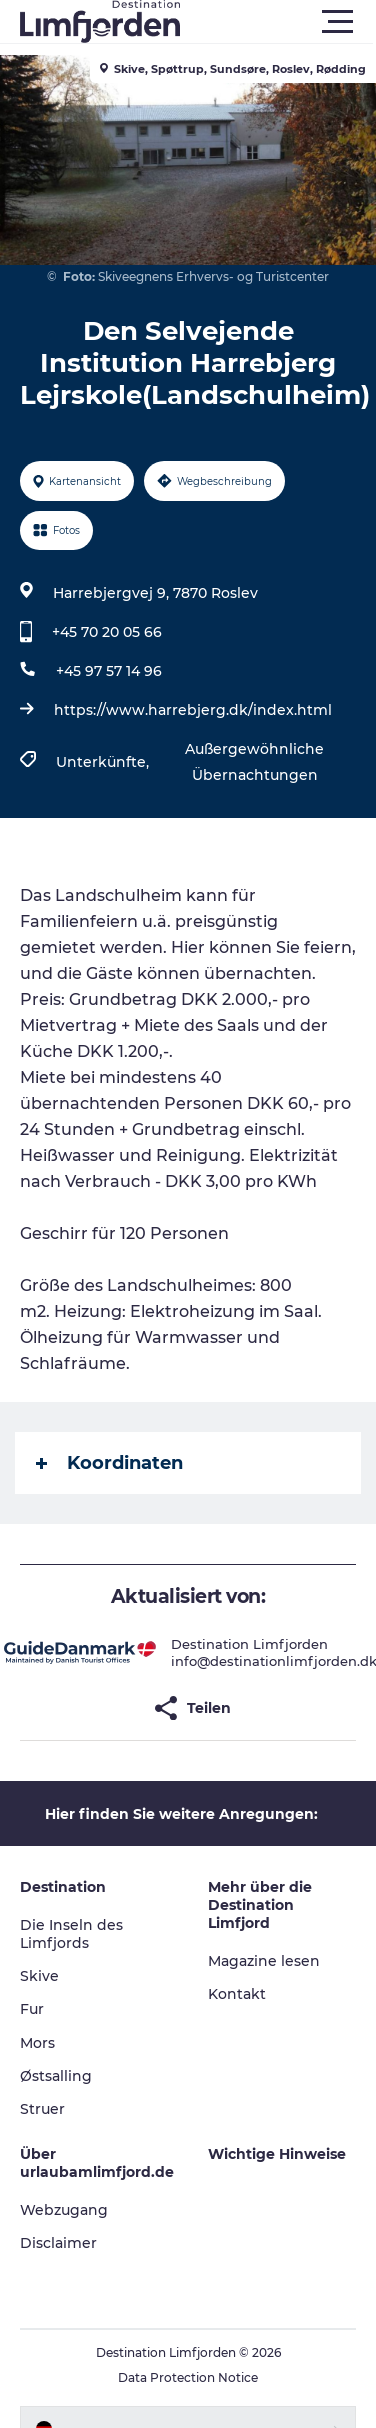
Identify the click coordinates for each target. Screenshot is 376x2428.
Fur (32, 2009)
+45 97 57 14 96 (109, 671)
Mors (37, 2043)
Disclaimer (58, 2243)
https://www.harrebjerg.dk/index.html (193, 710)
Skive (39, 1976)
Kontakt (237, 1994)
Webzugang (64, 2210)
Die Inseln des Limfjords (71, 1934)
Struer (42, 2109)
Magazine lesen (264, 1961)
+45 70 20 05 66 (107, 632)
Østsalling (56, 2076)
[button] (278, 22)
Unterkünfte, (104, 762)
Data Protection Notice (188, 2377)
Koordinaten (109, 1463)
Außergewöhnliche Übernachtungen (254, 762)
